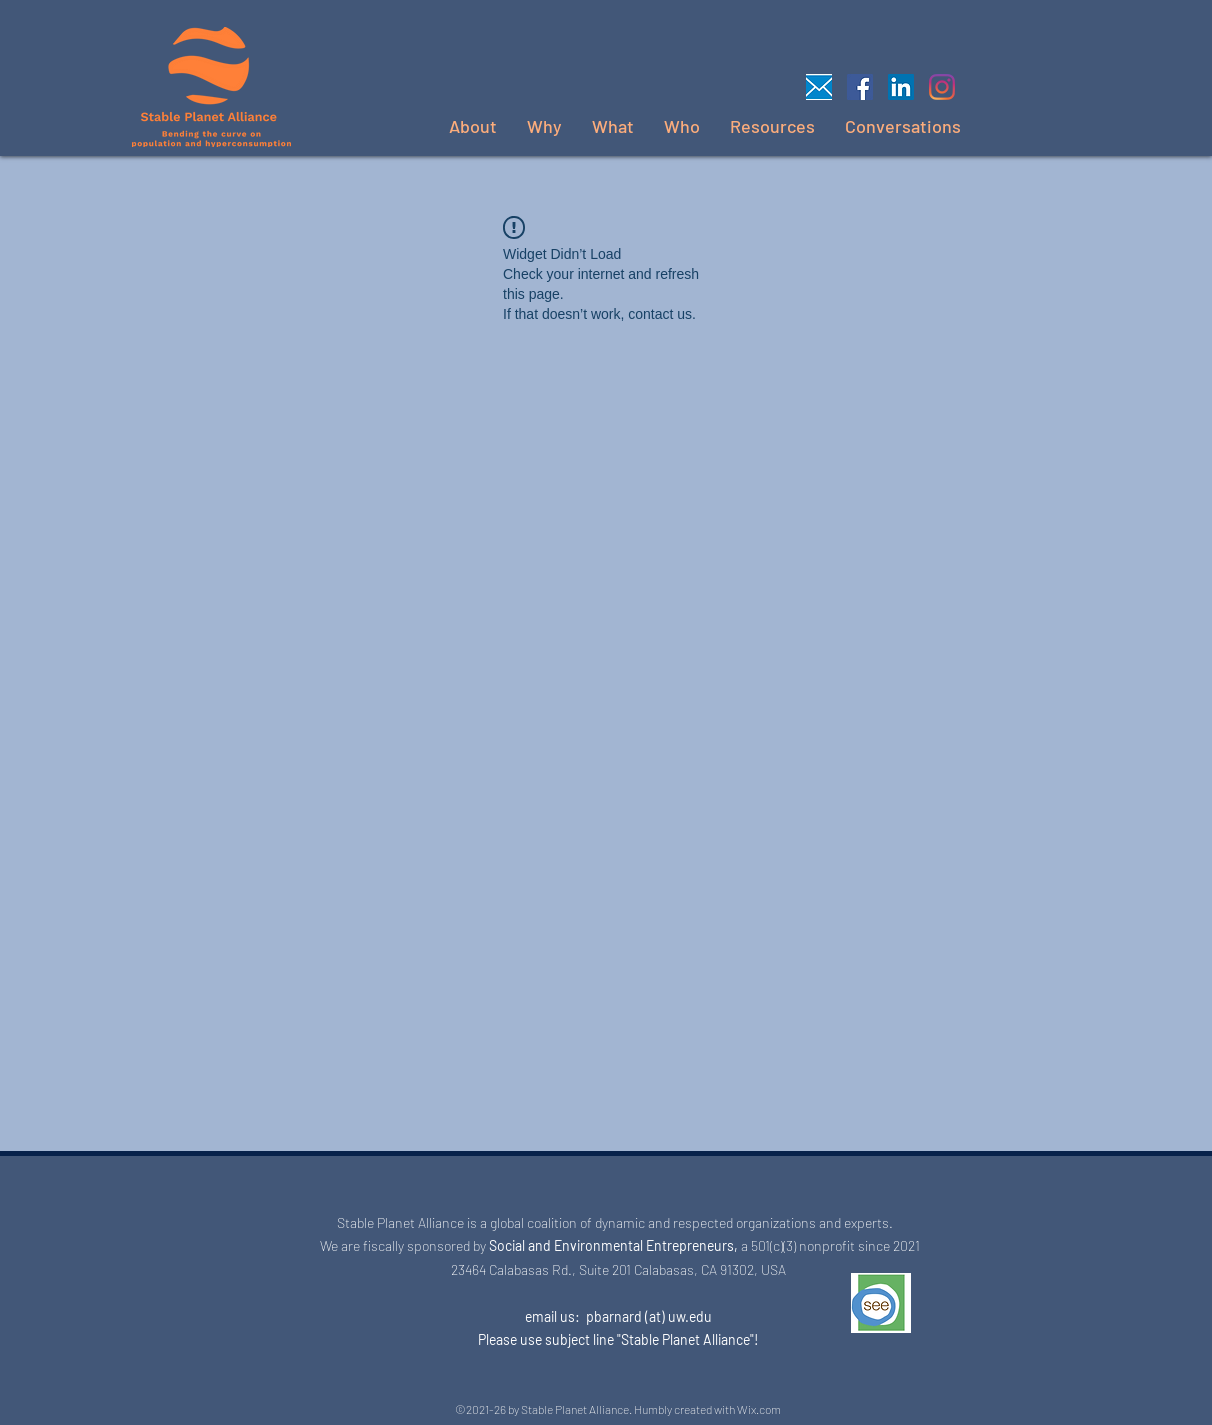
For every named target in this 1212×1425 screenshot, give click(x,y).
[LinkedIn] (901, 87)
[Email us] (819, 87)
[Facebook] (860, 87)
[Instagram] (942, 87)
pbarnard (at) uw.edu (649, 1316)
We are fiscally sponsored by (401, 1245)
